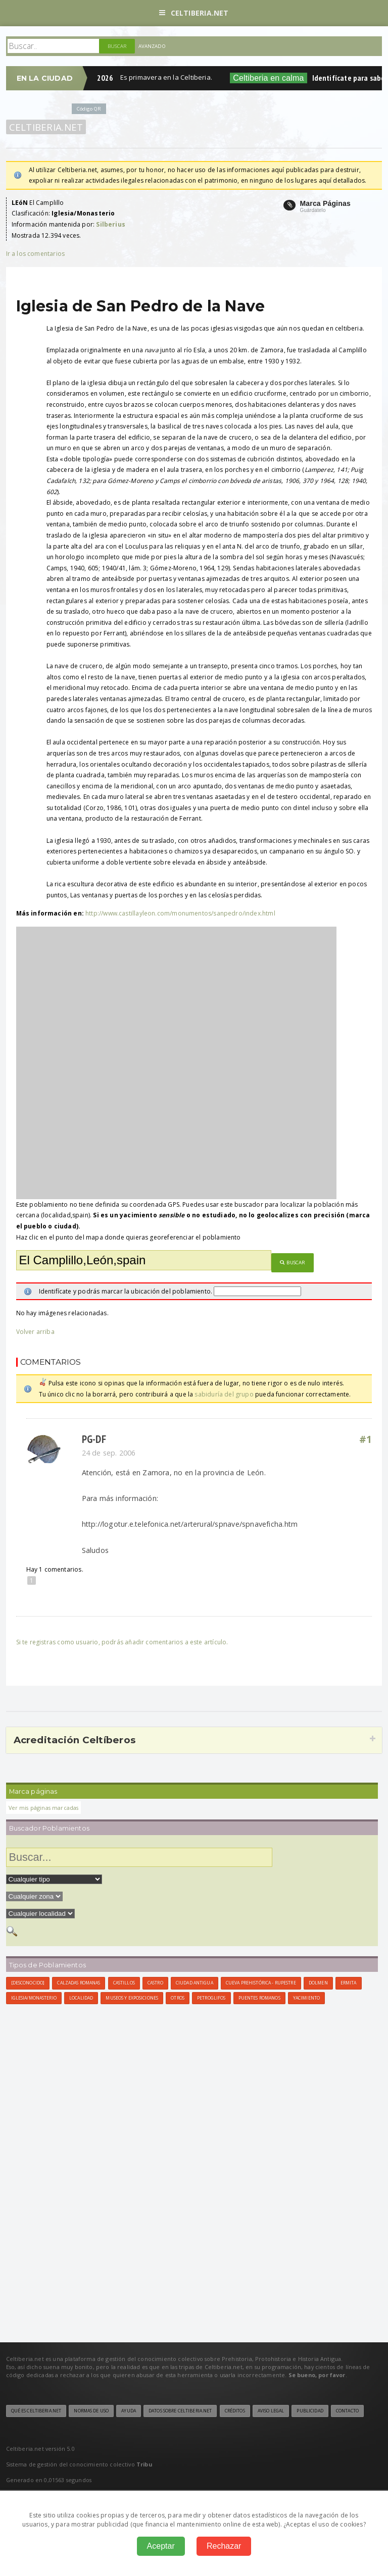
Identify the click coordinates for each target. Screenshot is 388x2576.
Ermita (349, 1983)
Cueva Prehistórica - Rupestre (261, 1983)
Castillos (124, 1983)
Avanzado (152, 46)
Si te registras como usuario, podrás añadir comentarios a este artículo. (122, 1642)
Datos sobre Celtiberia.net (180, 2411)
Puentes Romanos (259, 1998)
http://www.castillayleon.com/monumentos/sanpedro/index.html (180, 913)
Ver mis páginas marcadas (44, 1807)
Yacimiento (306, 1998)
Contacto (347, 2411)
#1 (365, 1439)
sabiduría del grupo (224, 1394)
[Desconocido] (28, 1983)
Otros (177, 1998)
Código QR (89, 108)
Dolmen (318, 1983)
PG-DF (94, 1439)
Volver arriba (35, 1331)
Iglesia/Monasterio (34, 1998)
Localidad (81, 1998)
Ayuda (128, 2411)
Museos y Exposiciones (132, 1998)
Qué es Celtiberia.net (36, 2411)
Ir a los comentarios (35, 253)
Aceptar (161, 2546)
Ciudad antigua (194, 1983)
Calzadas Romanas (78, 1983)
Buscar (292, 1262)
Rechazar (224, 2546)
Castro (155, 1983)
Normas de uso (91, 2411)
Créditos (235, 2411)
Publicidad (310, 2411)
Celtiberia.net (193, 13)
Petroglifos (211, 1998)
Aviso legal (271, 2411)
